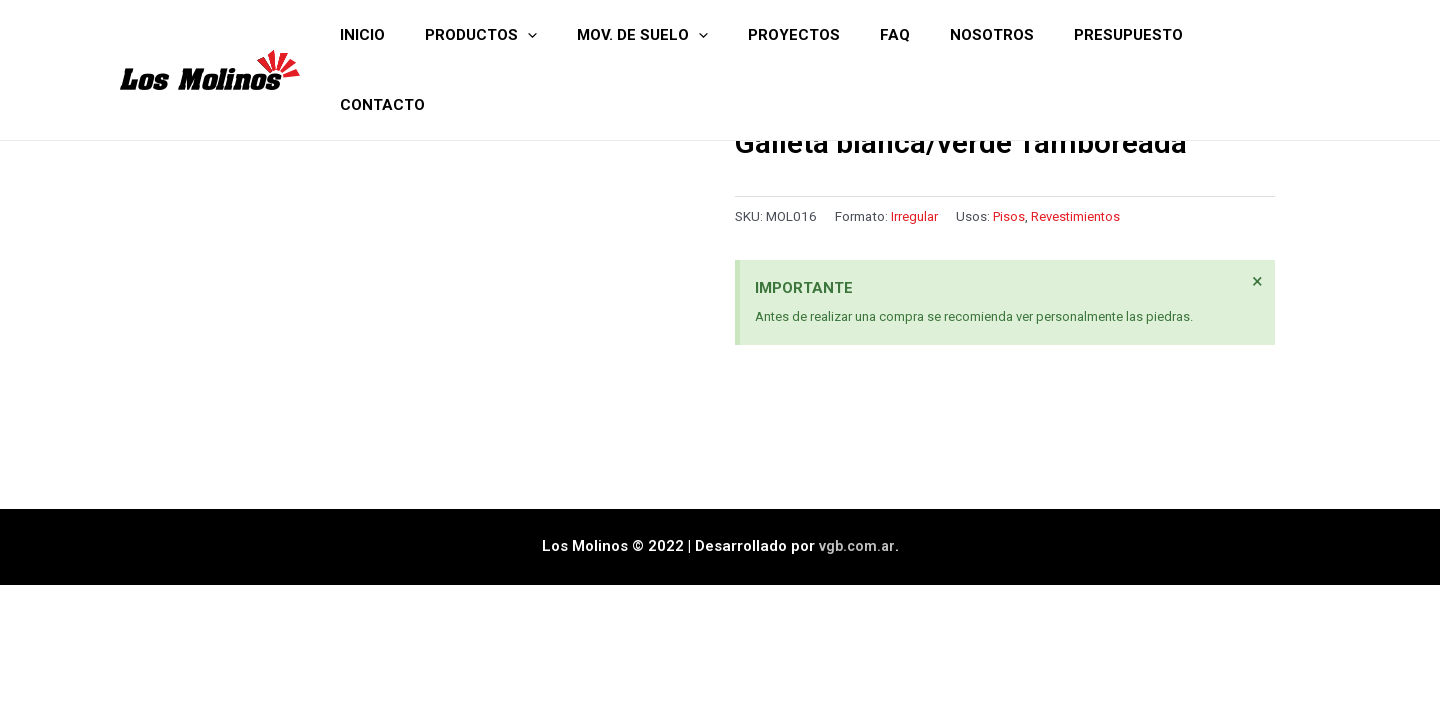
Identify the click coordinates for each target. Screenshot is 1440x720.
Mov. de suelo (689, 35)
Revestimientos (1079, 216)
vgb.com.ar (857, 519)
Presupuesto (1135, 35)
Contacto (1262, 35)
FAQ (922, 35)
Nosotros (1009, 35)
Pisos (1010, 216)
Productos (538, 35)
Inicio (429, 35)
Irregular (914, 216)
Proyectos (831, 35)
